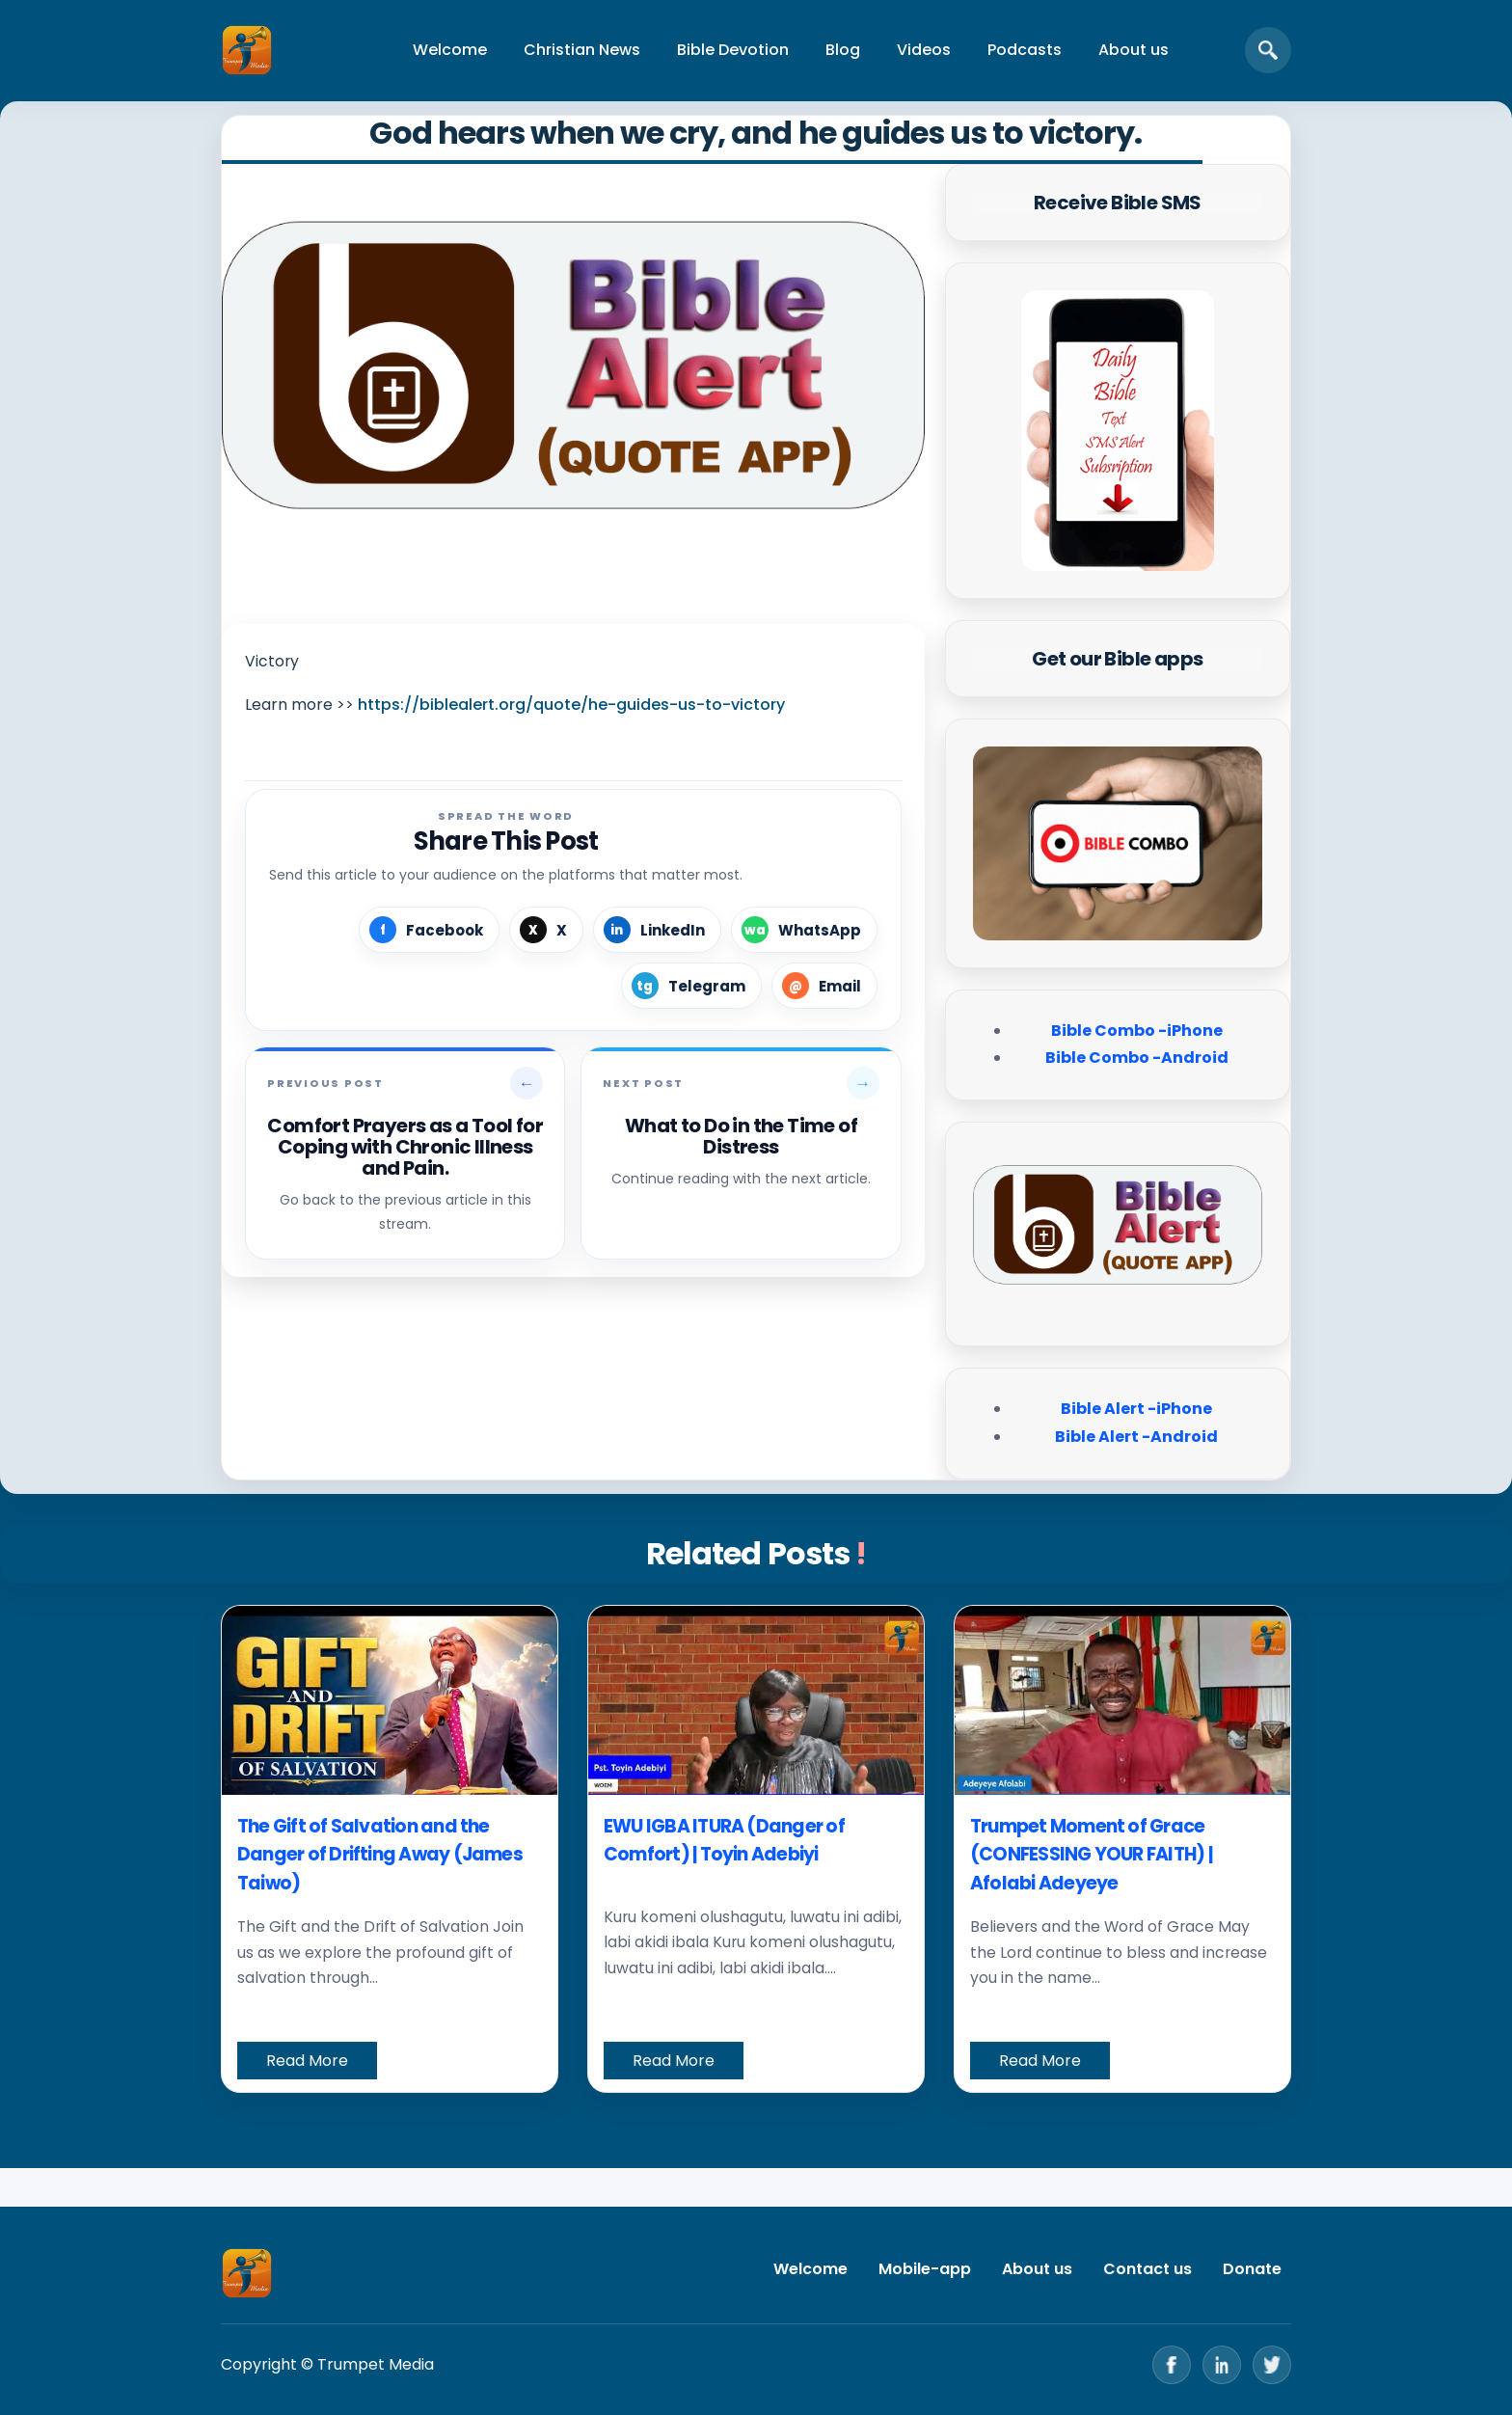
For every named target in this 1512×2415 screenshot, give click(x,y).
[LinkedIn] (1221, 2365)
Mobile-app (924, 2269)
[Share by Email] (824, 986)
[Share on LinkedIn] (657, 930)
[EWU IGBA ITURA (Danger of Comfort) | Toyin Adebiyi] (756, 1700)
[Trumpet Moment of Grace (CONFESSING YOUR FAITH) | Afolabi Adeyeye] (1122, 1700)
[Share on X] (546, 930)
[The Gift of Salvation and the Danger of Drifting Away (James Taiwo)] (389, 1700)
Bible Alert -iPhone (1136, 1408)
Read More (307, 2060)
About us (1133, 50)
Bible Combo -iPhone (1137, 1030)
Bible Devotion (733, 50)
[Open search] (1268, 50)
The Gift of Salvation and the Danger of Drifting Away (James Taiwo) (380, 1854)
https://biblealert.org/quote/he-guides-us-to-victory (571, 704)
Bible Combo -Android (1136, 1057)
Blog (842, 50)
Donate (1252, 2269)
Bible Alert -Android (1136, 1436)
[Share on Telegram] (691, 986)
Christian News (582, 50)
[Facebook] (1171, 2365)
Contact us (1147, 2269)
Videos (924, 50)
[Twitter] (1272, 2365)
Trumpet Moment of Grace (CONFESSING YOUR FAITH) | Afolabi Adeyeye (1091, 1854)
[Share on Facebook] (429, 930)
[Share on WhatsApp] (804, 930)
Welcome (450, 50)
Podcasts (1024, 50)
